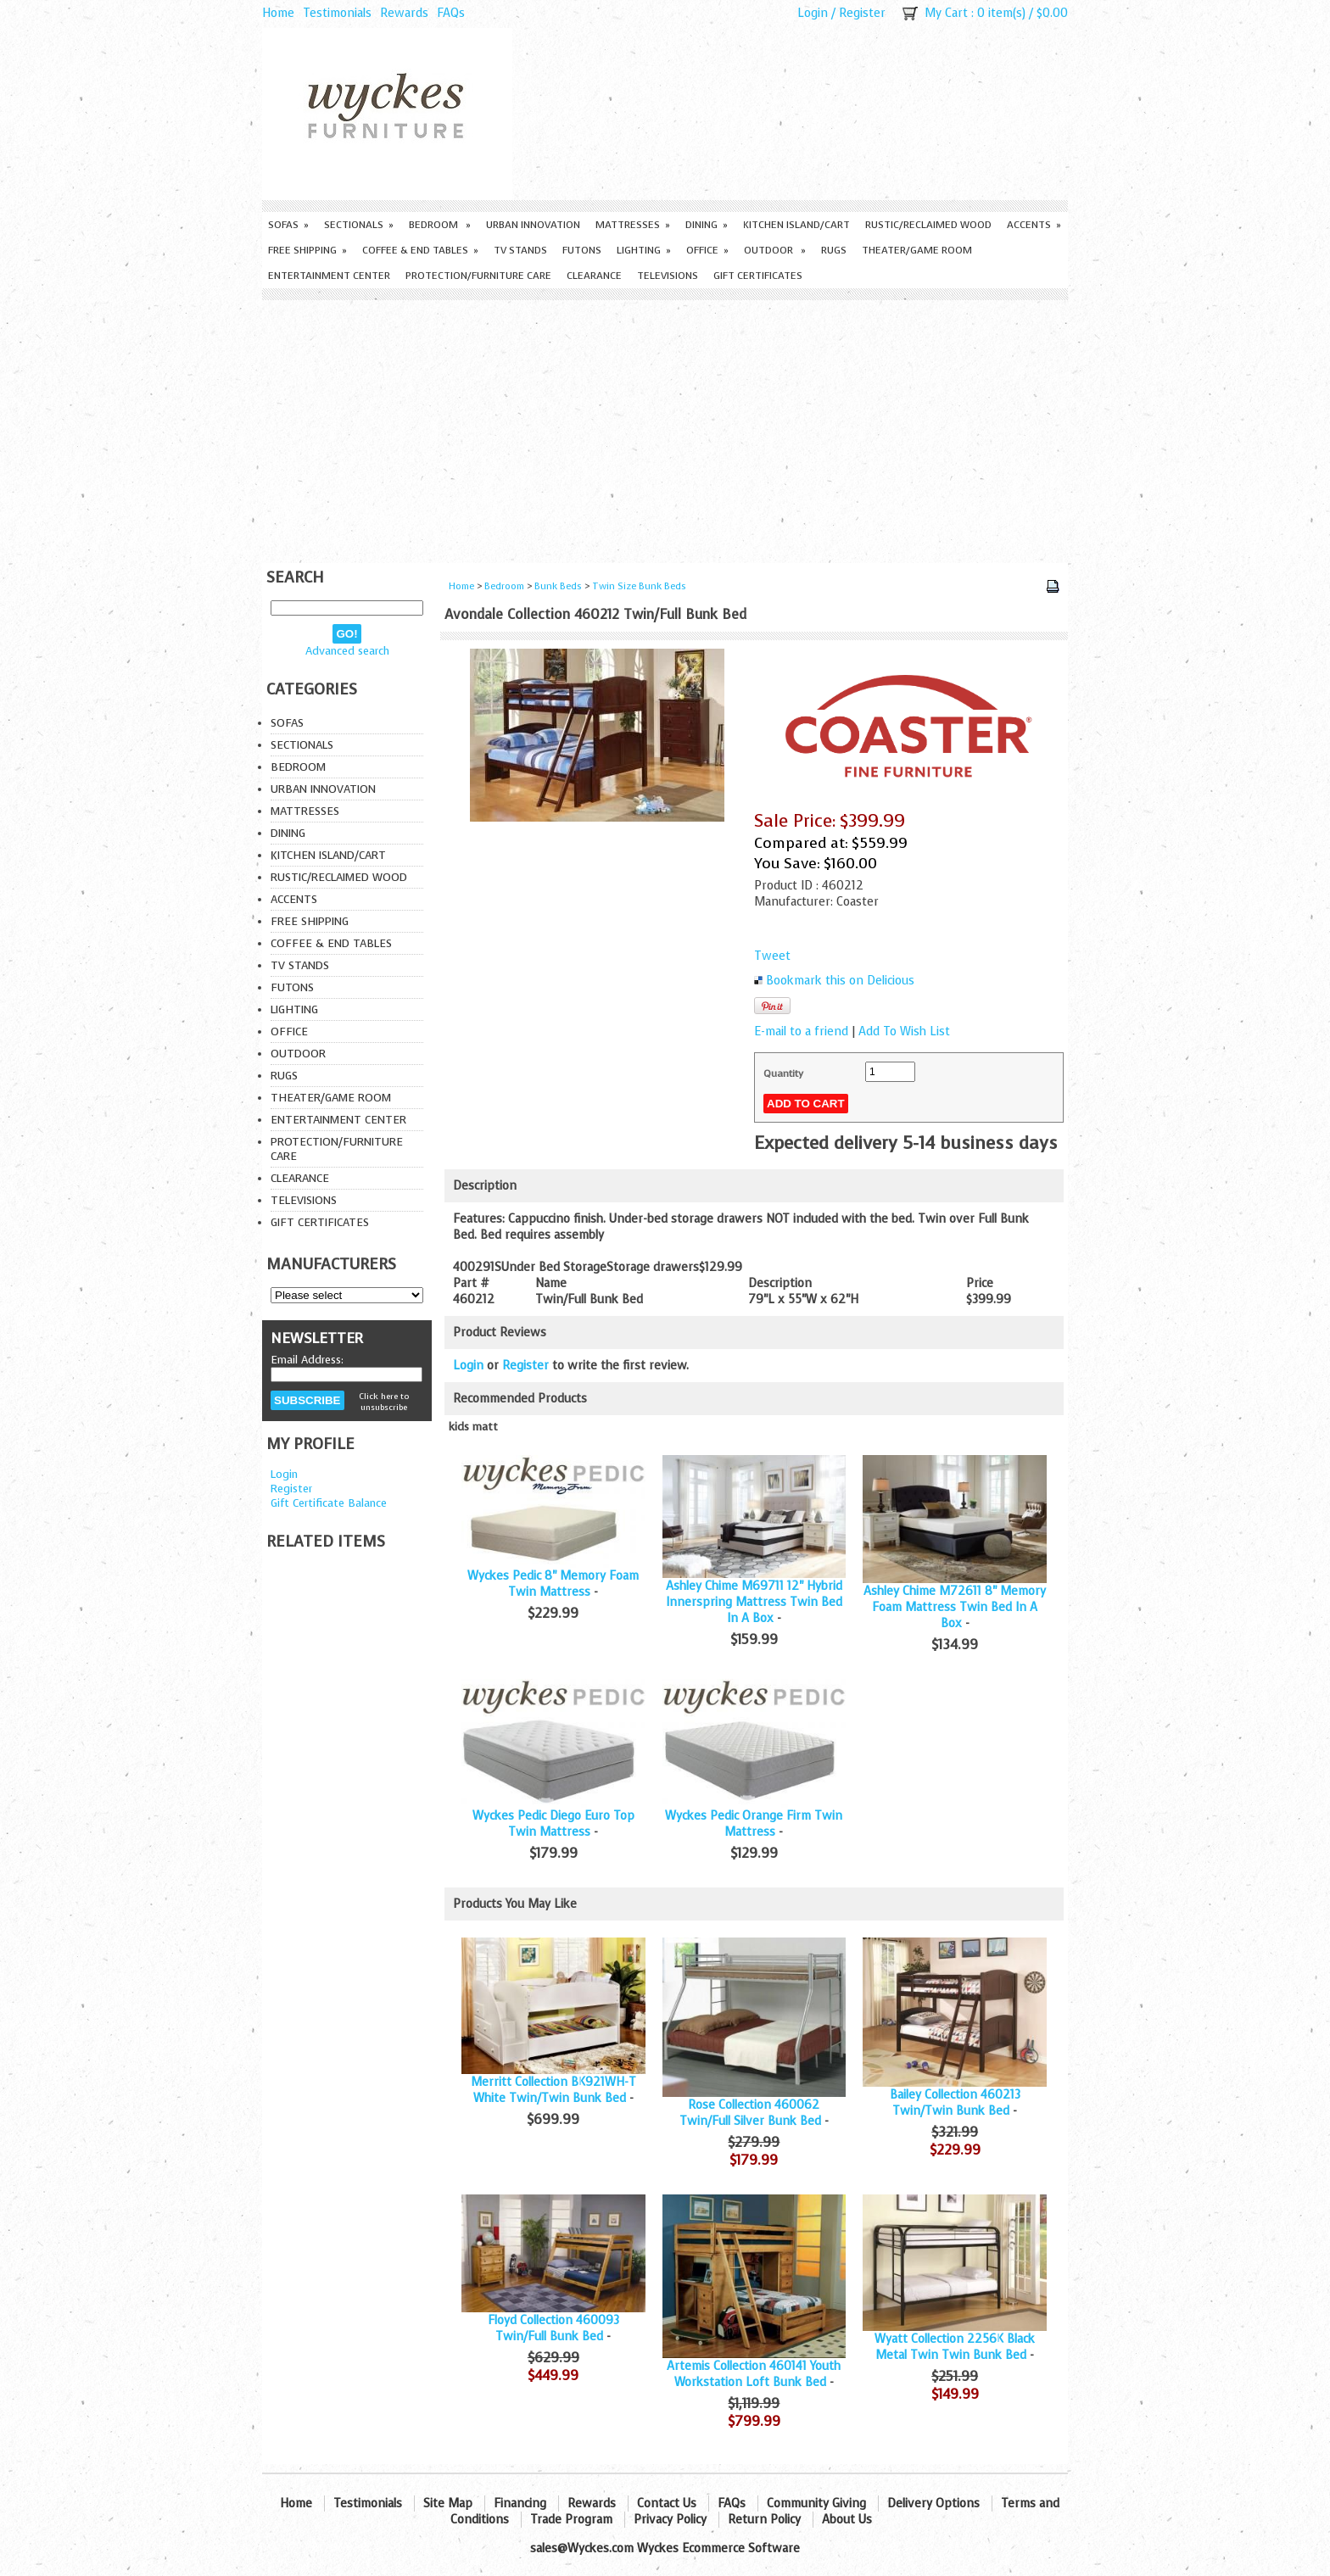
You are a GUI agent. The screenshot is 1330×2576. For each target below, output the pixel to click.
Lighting (644, 250)
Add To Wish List (904, 1031)
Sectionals (359, 224)
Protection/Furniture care (478, 275)
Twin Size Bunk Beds (639, 586)
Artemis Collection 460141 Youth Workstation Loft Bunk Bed (754, 2374)
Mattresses (632, 224)
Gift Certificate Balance (329, 1503)
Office (707, 250)
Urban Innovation (533, 224)
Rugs (834, 250)
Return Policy (764, 2520)
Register (862, 13)
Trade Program (571, 2520)
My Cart (946, 13)
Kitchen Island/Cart (796, 224)
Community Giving (816, 2503)
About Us (847, 2520)
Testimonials (337, 13)
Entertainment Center (329, 275)
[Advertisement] (665, 427)
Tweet (772, 956)
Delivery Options (933, 2503)
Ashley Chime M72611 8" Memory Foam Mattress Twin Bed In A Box (954, 1607)
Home (278, 13)
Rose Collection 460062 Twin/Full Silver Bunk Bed (750, 2113)
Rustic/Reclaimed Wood (928, 224)
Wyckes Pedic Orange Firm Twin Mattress (753, 1824)
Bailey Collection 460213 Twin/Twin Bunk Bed (955, 2103)
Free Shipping (307, 250)
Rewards (404, 13)
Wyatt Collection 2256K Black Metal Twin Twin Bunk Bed (955, 2347)
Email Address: (307, 1359)
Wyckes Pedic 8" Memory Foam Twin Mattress (553, 1584)
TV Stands (520, 250)
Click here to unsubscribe (384, 1402)
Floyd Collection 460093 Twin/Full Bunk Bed (553, 2328)
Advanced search (347, 651)
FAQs (451, 13)
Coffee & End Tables (420, 250)
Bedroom (440, 224)
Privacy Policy (670, 2520)
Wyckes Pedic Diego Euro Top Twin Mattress (553, 1824)
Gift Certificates (757, 275)
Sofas (288, 224)
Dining (706, 224)
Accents (1034, 224)
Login (812, 13)
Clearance (594, 275)
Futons (581, 250)
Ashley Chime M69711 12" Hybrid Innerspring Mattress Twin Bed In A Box (754, 1602)
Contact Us (666, 2503)
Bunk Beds (558, 586)
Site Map (447, 2503)
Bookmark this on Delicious (840, 981)
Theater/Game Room (917, 250)
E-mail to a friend (801, 1031)
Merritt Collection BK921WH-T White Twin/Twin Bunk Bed (553, 2090)
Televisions (667, 275)
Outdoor (775, 250)
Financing (520, 2503)
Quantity (783, 1073)
